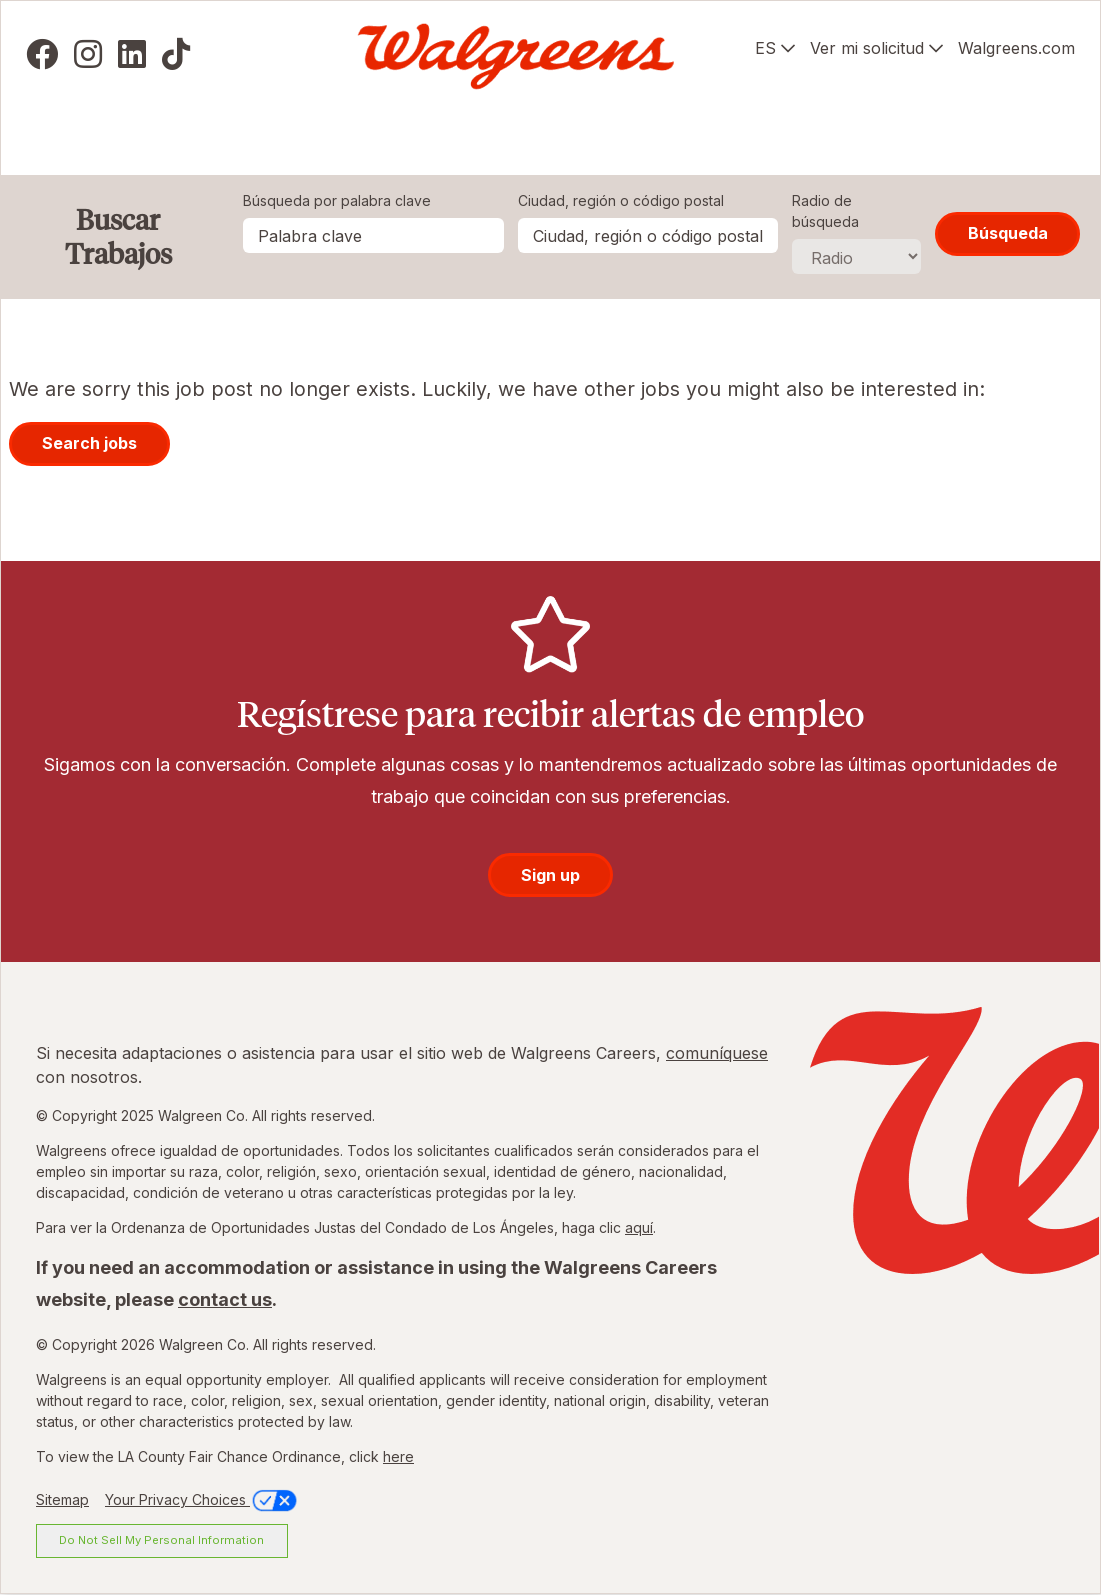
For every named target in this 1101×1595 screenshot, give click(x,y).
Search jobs (89, 443)
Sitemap (62, 1499)
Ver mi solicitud (867, 48)
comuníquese (717, 1053)
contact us (225, 1299)
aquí (639, 1227)
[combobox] (648, 235)
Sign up (550, 875)
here (398, 1456)
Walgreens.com (1016, 48)
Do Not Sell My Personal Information (161, 1540)
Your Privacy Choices (202, 1499)
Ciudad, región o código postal (621, 200)
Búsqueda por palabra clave (337, 200)
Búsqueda (1008, 233)
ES (765, 48)
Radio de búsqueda (825, 211)
